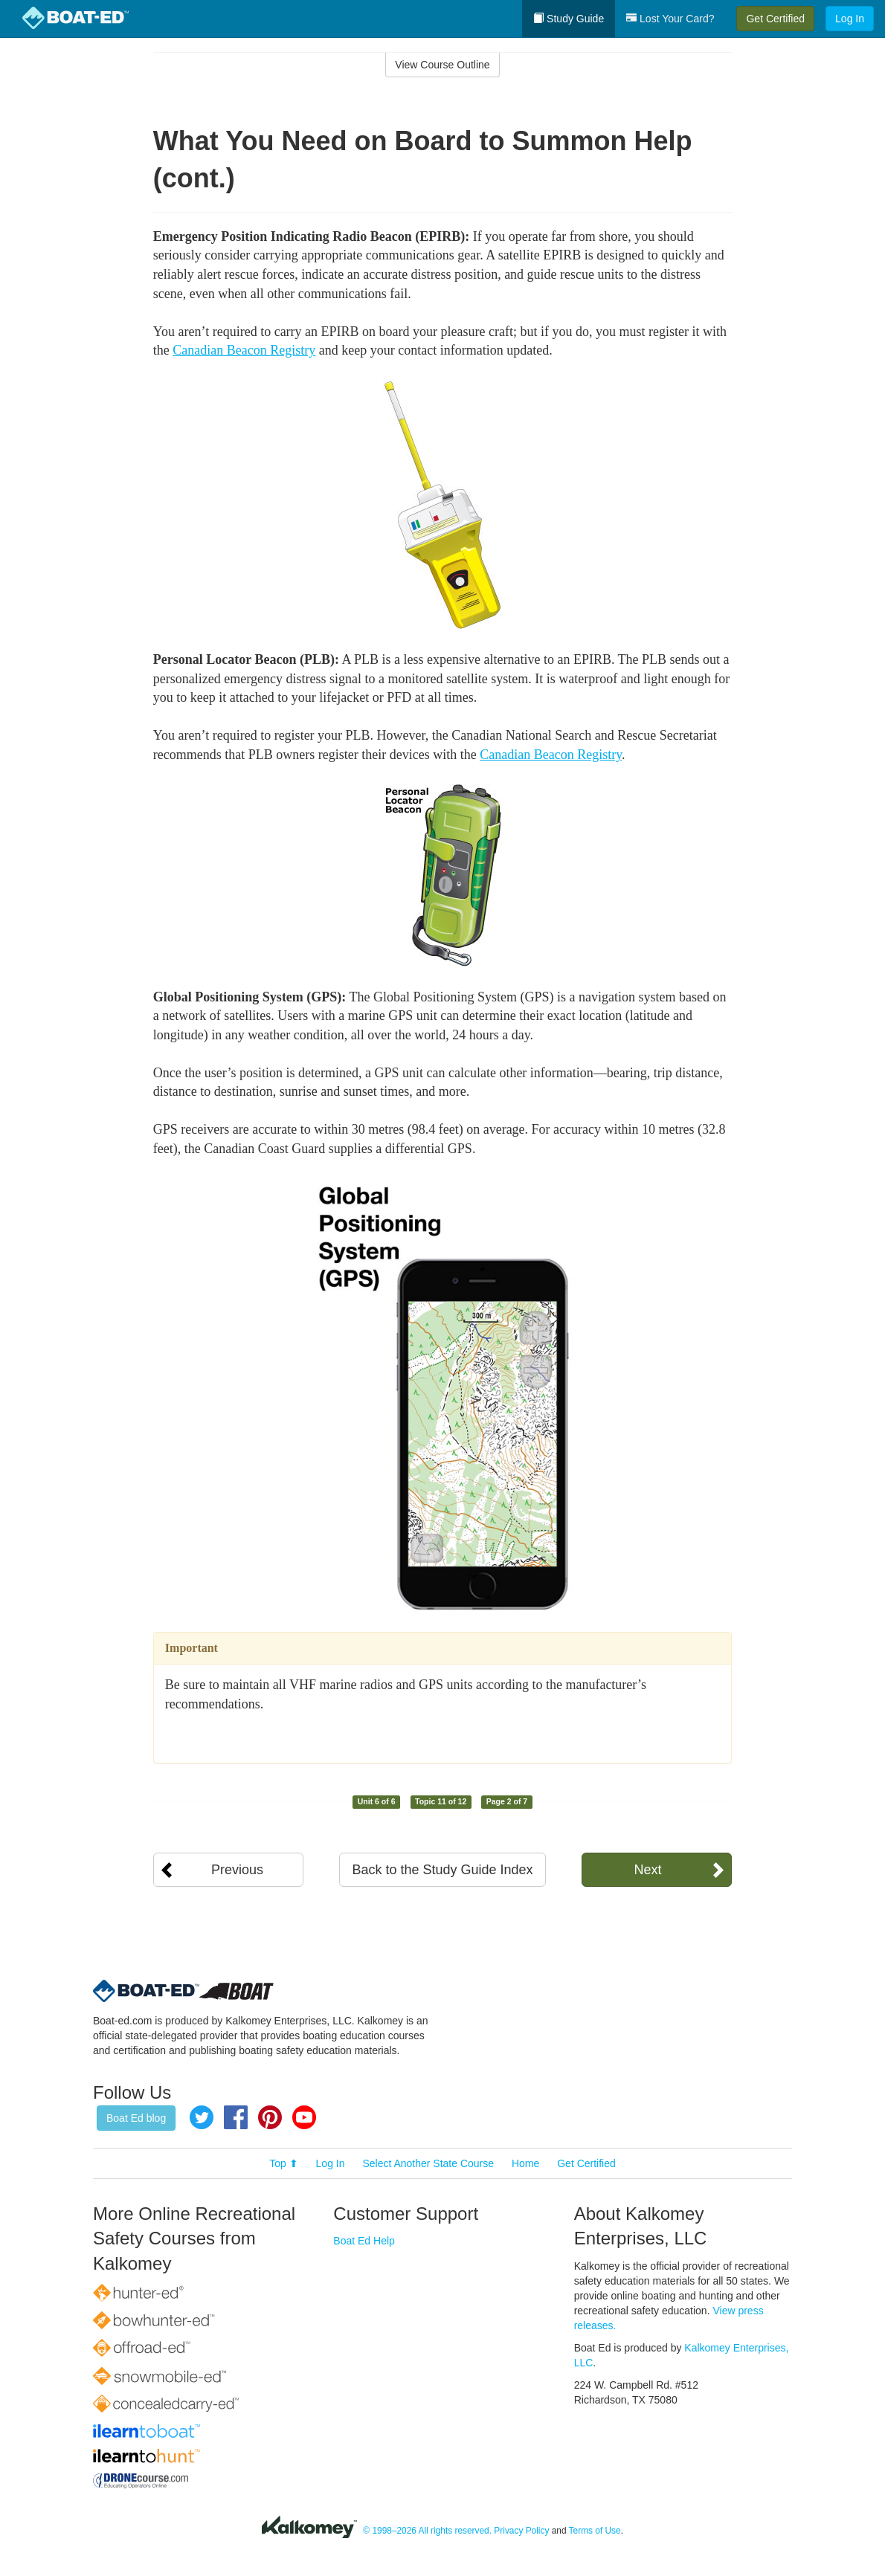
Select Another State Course (428, 2163)
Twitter (201, 2117)
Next (647, 1869)
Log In (849, 19)
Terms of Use (595, 2530)
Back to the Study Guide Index (442, 1869)
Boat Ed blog (136, 2118)
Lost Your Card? (670, 19)
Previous (237, 1869)
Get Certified (775, 19)
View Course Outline (442, 65)
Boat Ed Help (364, 2241)
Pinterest (270, 2117)
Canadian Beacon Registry (244, 350)
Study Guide (568, 19)
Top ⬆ (283, 2163)
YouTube (304, 2117)
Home (525, 2163)
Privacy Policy (521, 2530)
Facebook (236, 2117)
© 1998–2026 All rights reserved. (427, 2530)
